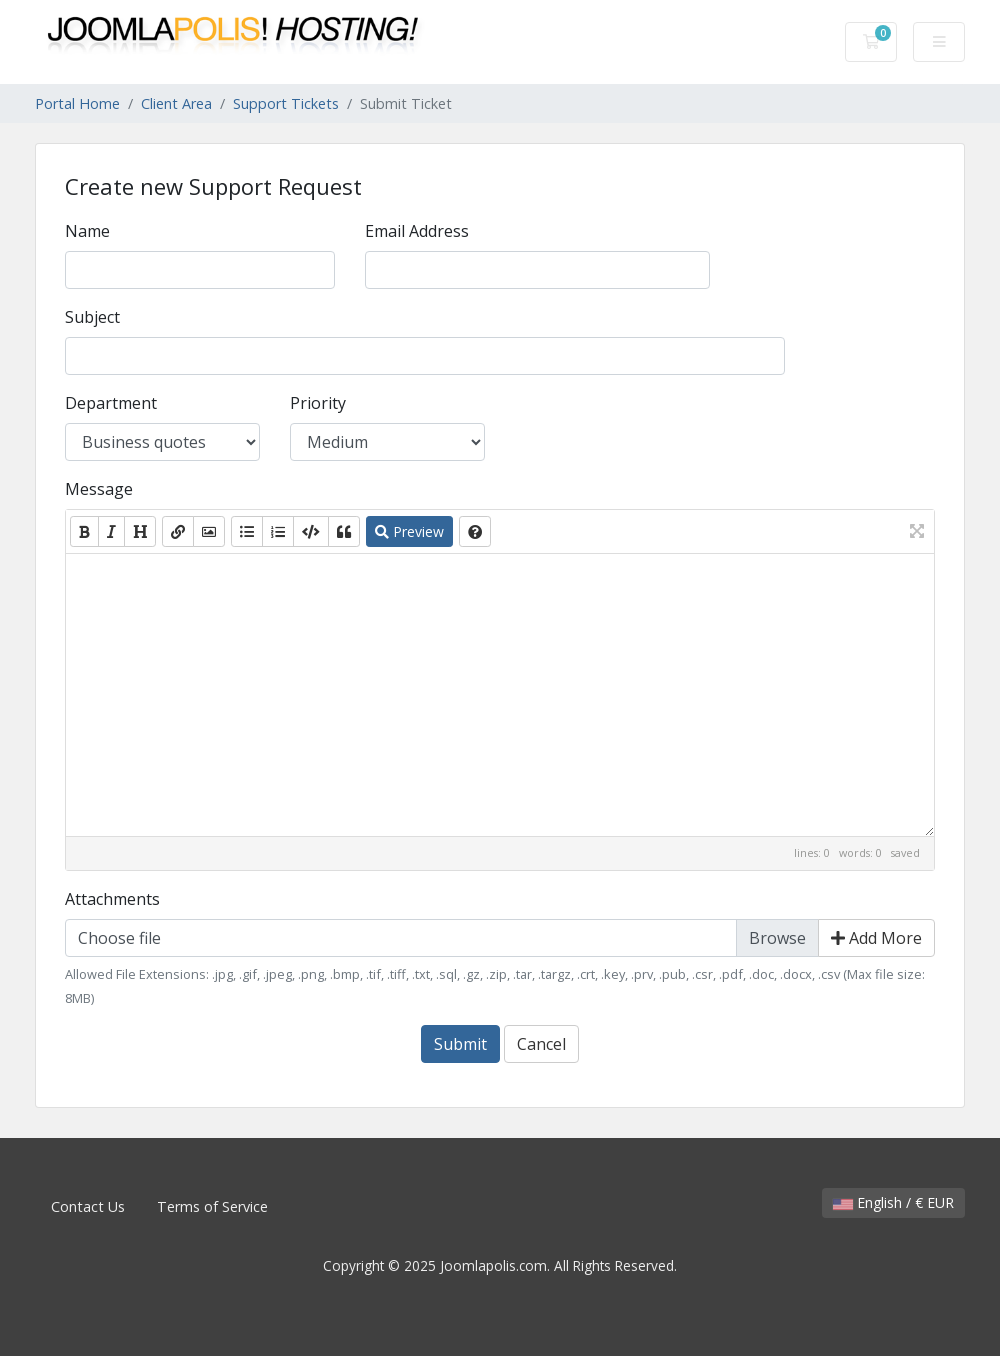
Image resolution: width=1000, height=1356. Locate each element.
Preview (409, 531)
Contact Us (88, 1206)
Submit (460, 1044)
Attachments (112, 899)
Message (99, 489)
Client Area (176, 103)
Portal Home (77, 103)
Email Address (417, 231)
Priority (318, 403)
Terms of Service (212, 1206)
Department (111, 403)
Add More (876, 938)
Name (87, 231)
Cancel (541, 1044)
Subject (92, 317)
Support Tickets (286, 103)
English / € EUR (893, 1202)
